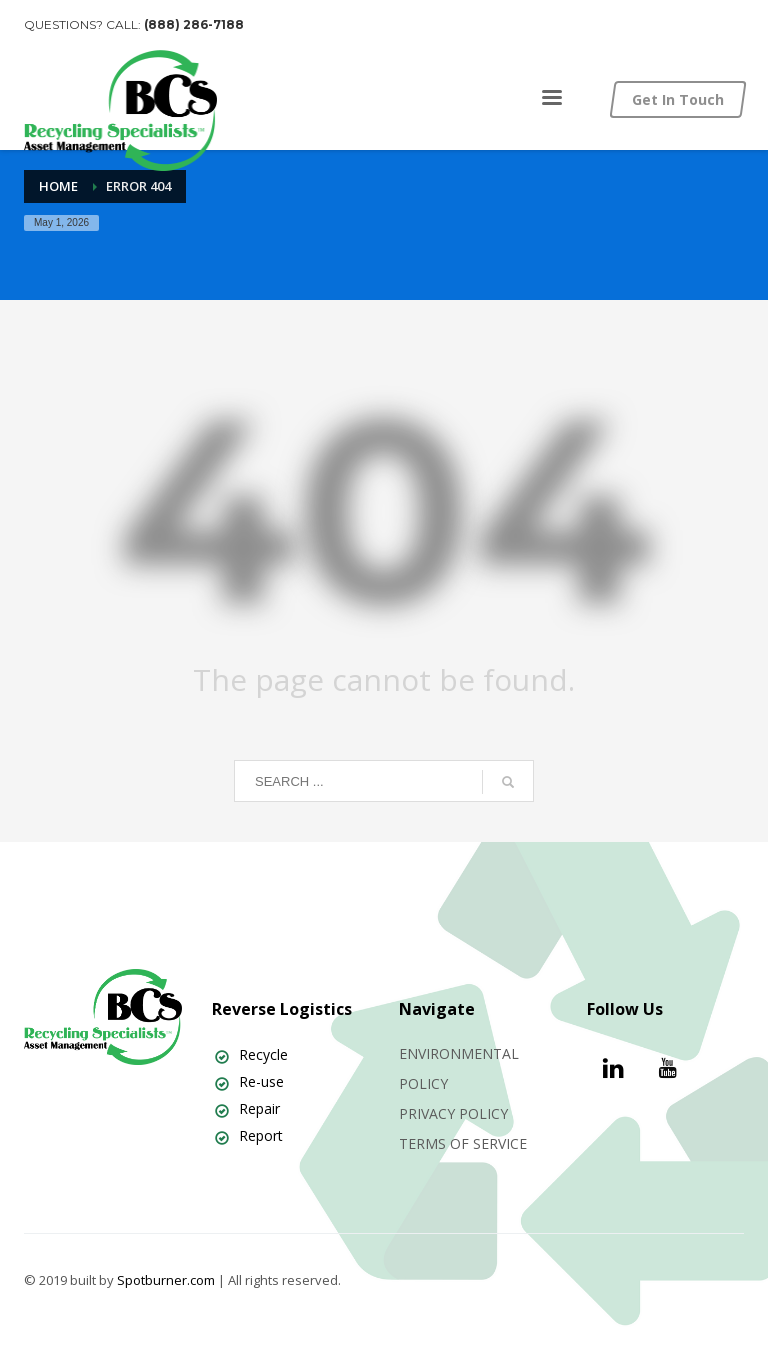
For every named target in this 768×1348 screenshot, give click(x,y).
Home (58, 186)
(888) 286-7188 (194, 24)
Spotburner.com (166, 1280)
